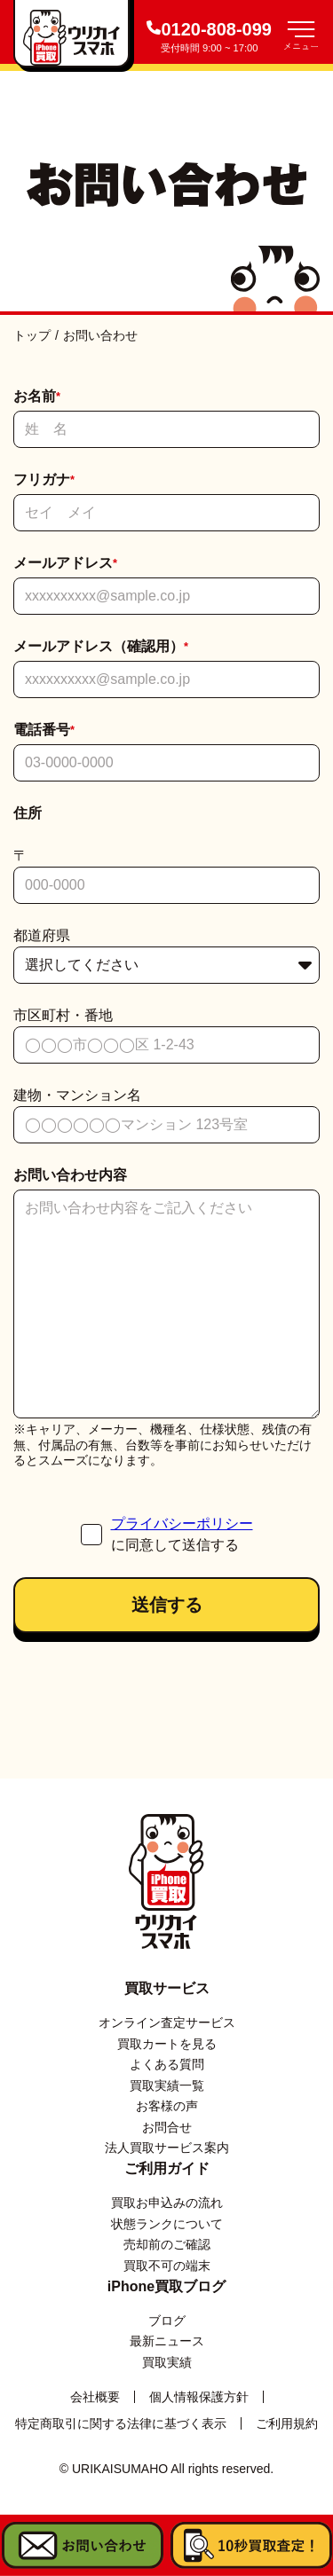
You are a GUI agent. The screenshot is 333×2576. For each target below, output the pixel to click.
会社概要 (95, 2397)
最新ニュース (167, 2341)
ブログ (167, 2320)
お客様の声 (167, 2106)
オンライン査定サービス (167, 2022)
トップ (32, 335)
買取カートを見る (167, 2044)
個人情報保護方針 (199, 2397)
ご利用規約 (287, 2423)
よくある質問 (167, 2064)
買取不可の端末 (166, 2265)
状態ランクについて (167, 2224)
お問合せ (167, 2127)
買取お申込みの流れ (167, 2202)
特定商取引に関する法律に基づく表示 (120, 2423)
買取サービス (167, 1988)
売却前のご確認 (166, 2244)
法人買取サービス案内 (167, 2147)
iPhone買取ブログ (166, 2286)
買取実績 (167, 2362)
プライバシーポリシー (182, 1523)
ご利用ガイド (167, 2168)
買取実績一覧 (167, 2085)
